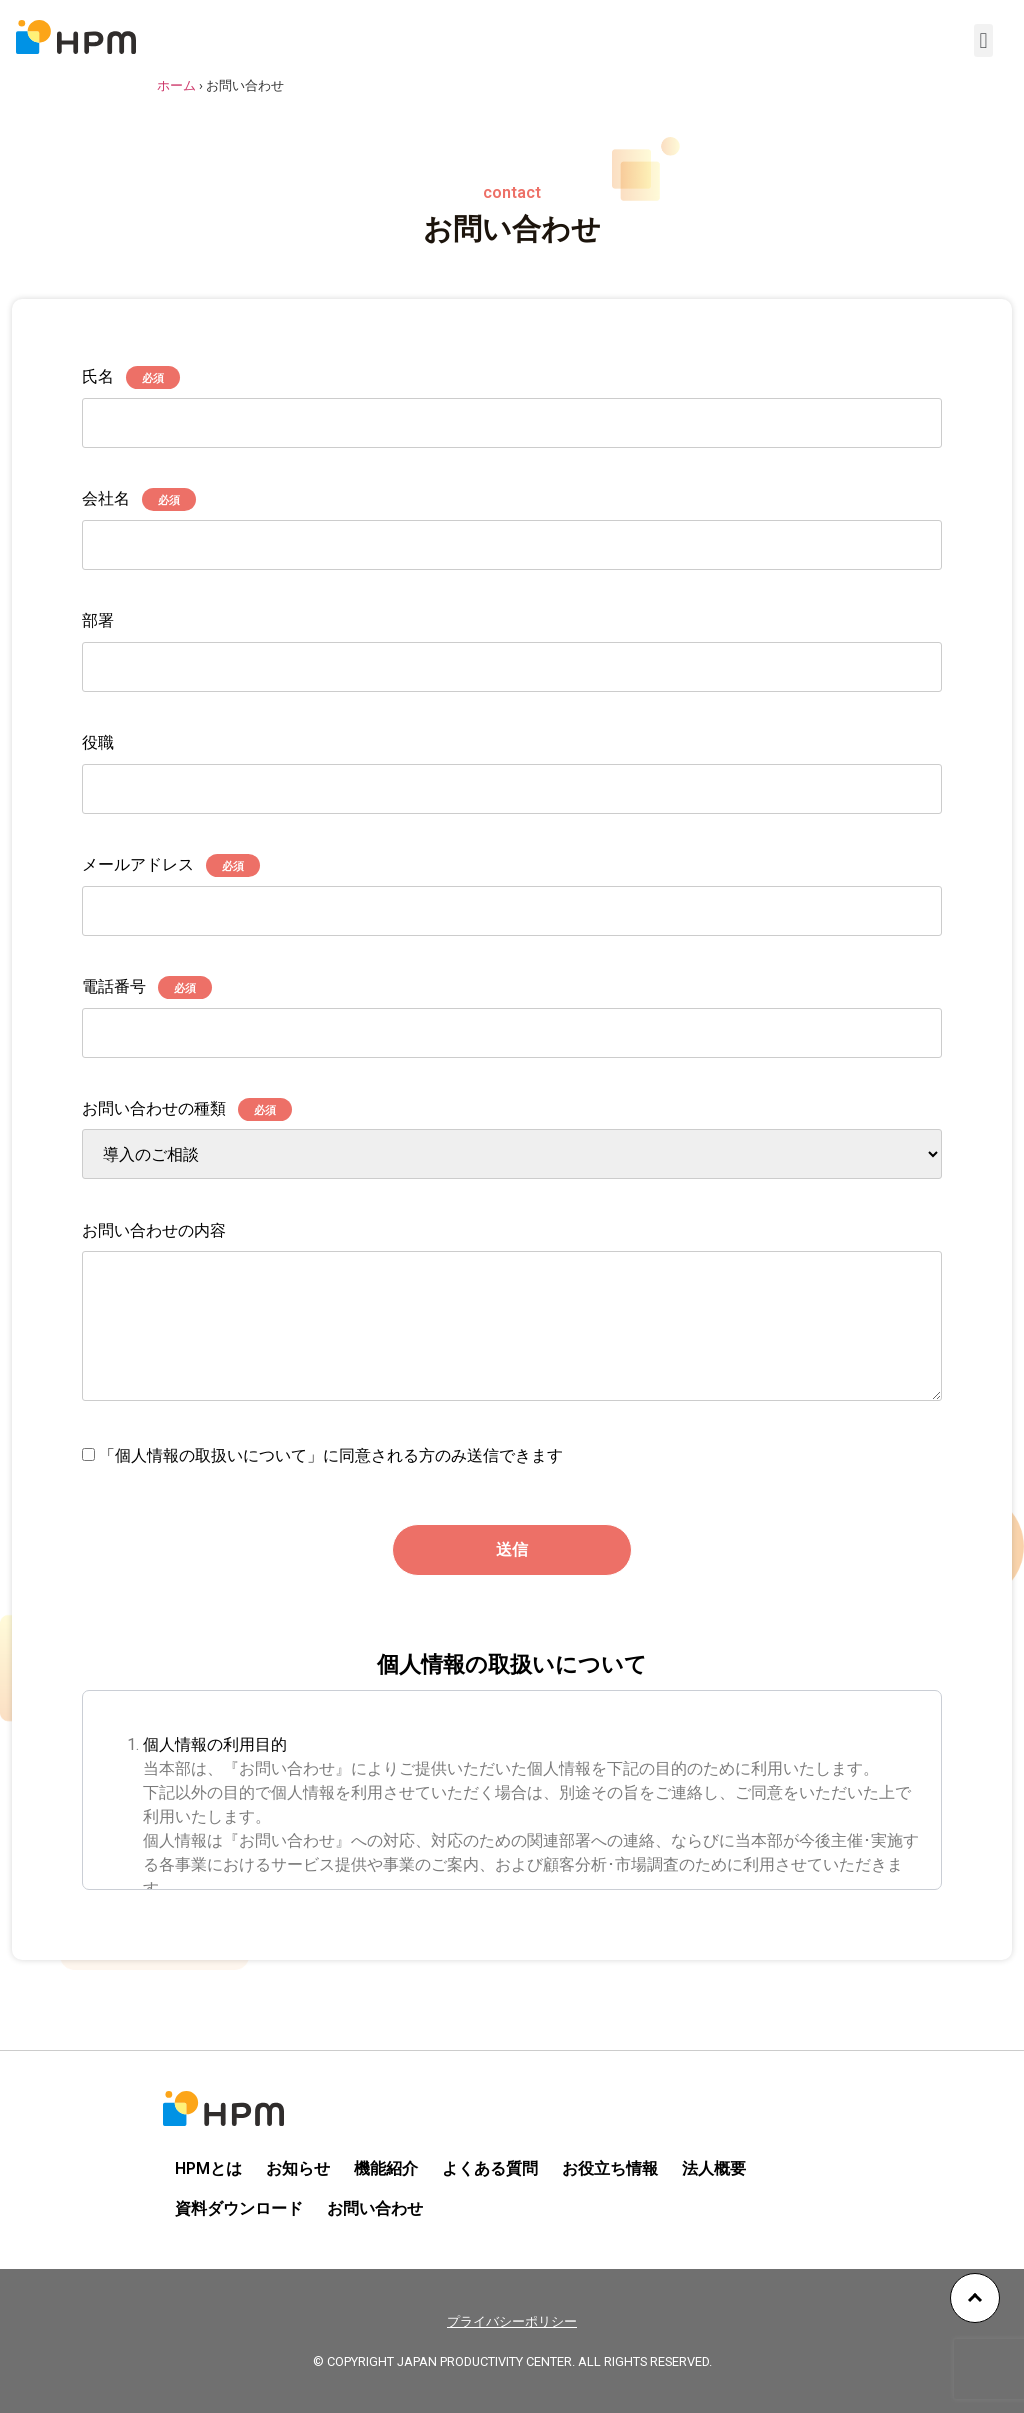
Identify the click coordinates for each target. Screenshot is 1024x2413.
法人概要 (714, 2168)
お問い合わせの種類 (512, 1140)
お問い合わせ (375, 2208)
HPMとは (208, 2168)
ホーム (176, 85)
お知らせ (298, 2168)
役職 (512, 766)
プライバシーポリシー (512, 2321)
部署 (512, 644)
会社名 (512, 522)
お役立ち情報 (610, 2168)
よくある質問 (490, 2168)
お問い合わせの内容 (512, 1314)
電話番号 (512, 1010)
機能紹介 (386, 2168)
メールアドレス (512, 888)
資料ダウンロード (239, 2208)
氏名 (512, 400)
